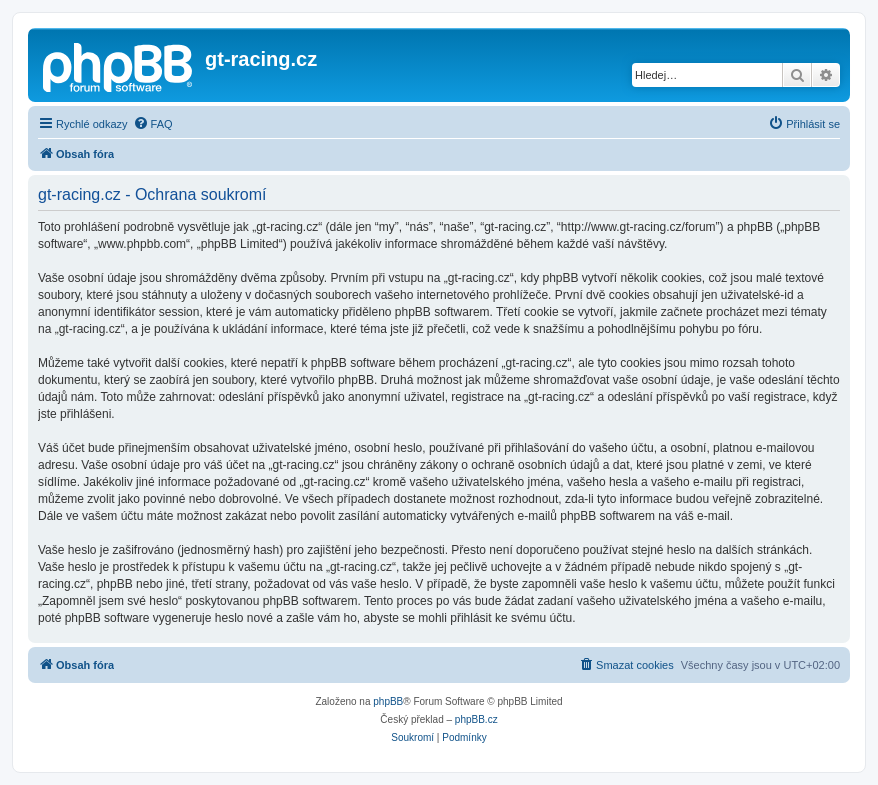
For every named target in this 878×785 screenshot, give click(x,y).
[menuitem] (153, 124)
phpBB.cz (476, 719)
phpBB (388, 701)
